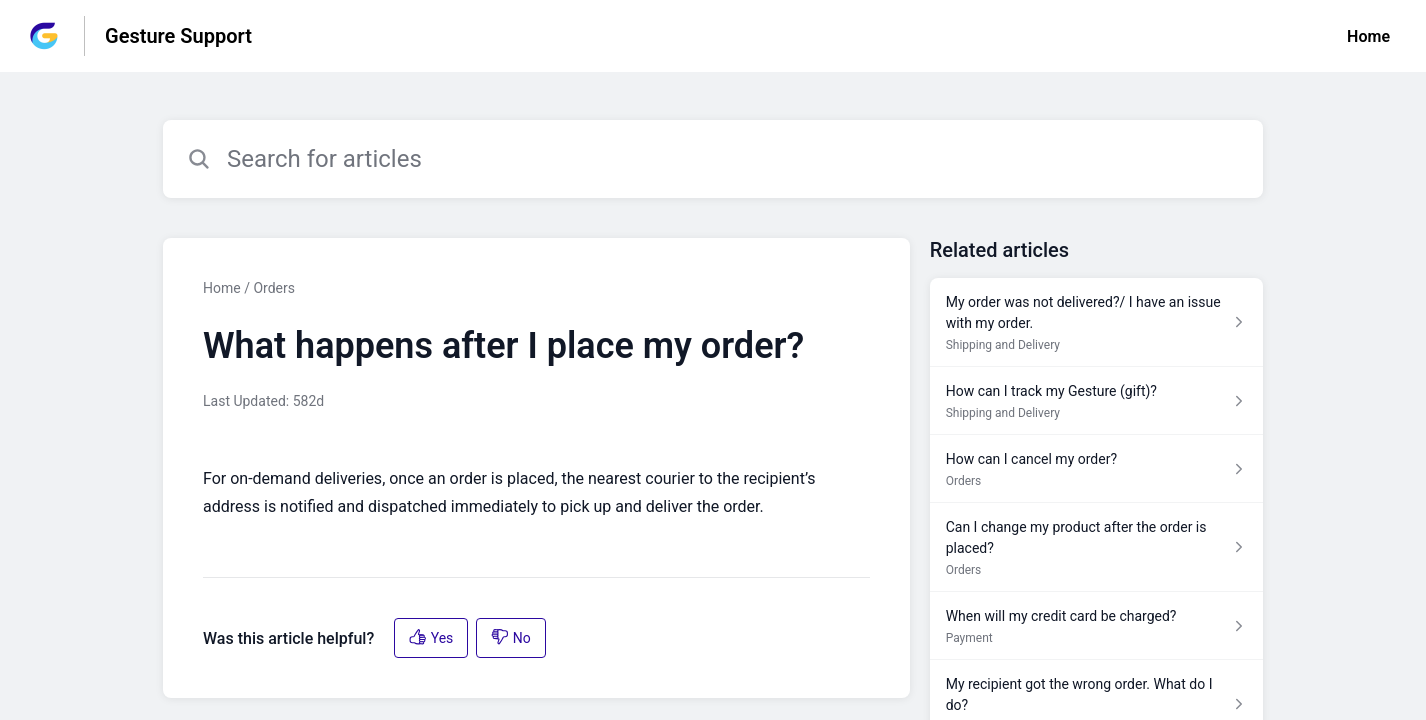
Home (1368, 36)
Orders (274, 288)
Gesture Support (178, 36)
